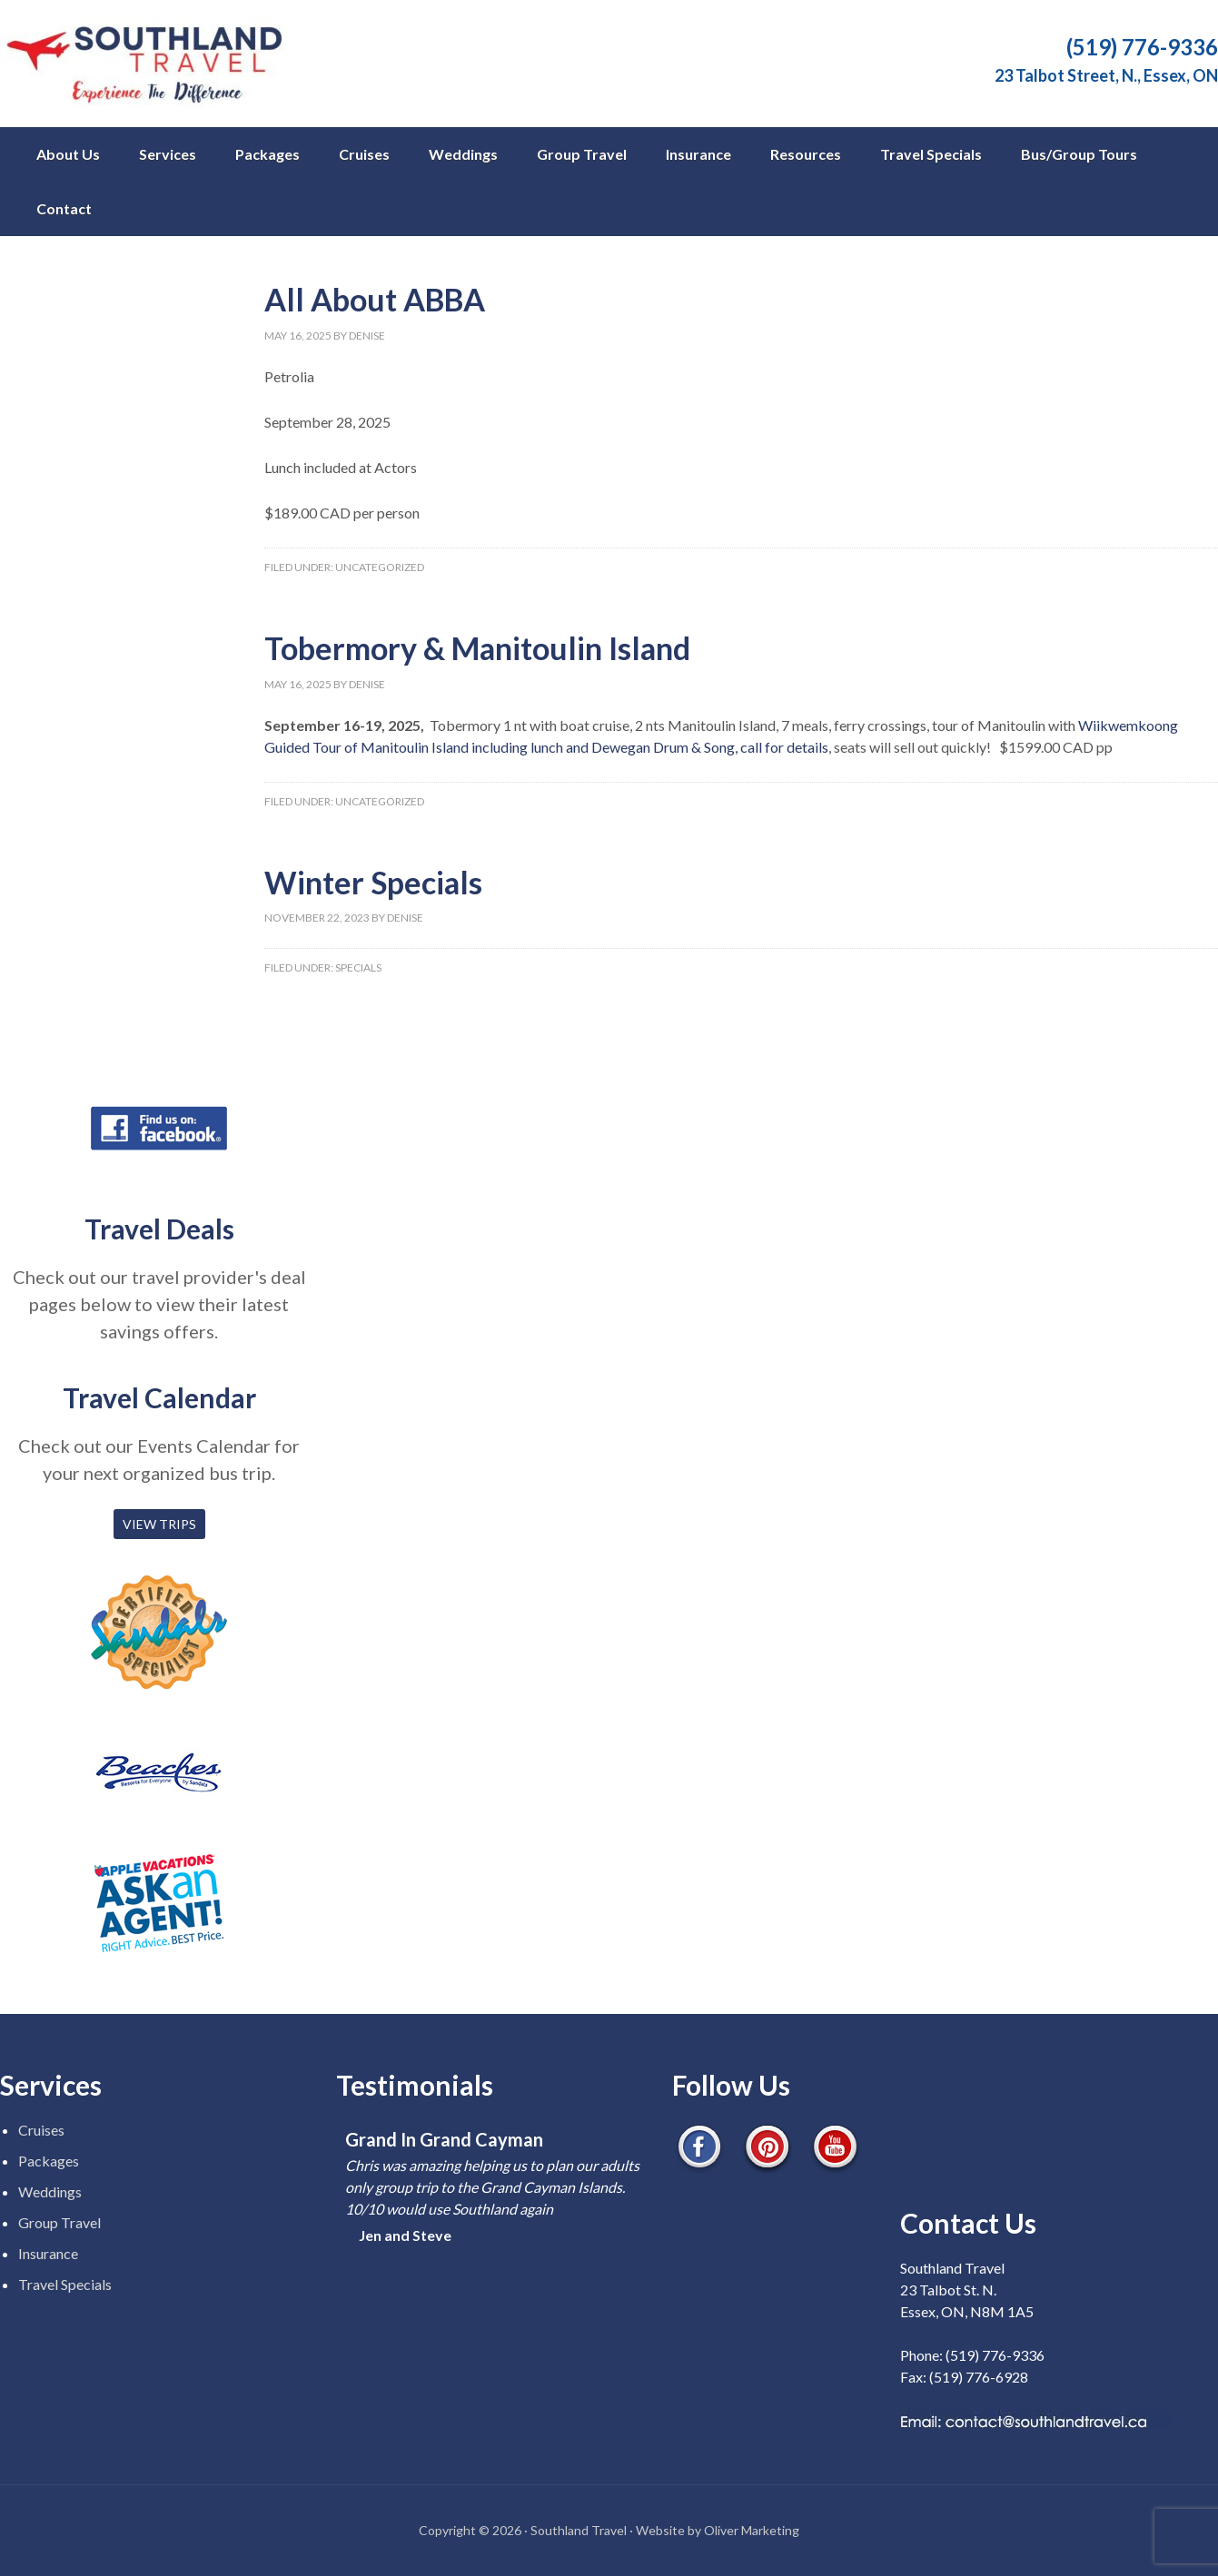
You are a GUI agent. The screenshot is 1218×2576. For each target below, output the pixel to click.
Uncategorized (379, 567)
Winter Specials (373, 882)
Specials (358, 967)
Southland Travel (154, 63)
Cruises (41, 2129)
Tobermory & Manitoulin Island (477, 647)
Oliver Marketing (751, 2530)
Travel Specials (65, 2284)
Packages (48, 2160)
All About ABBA (374, 299)
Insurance (48, 2253)
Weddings (50, 2191)
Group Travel (59, 2222)
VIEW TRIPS (159, 1524)
